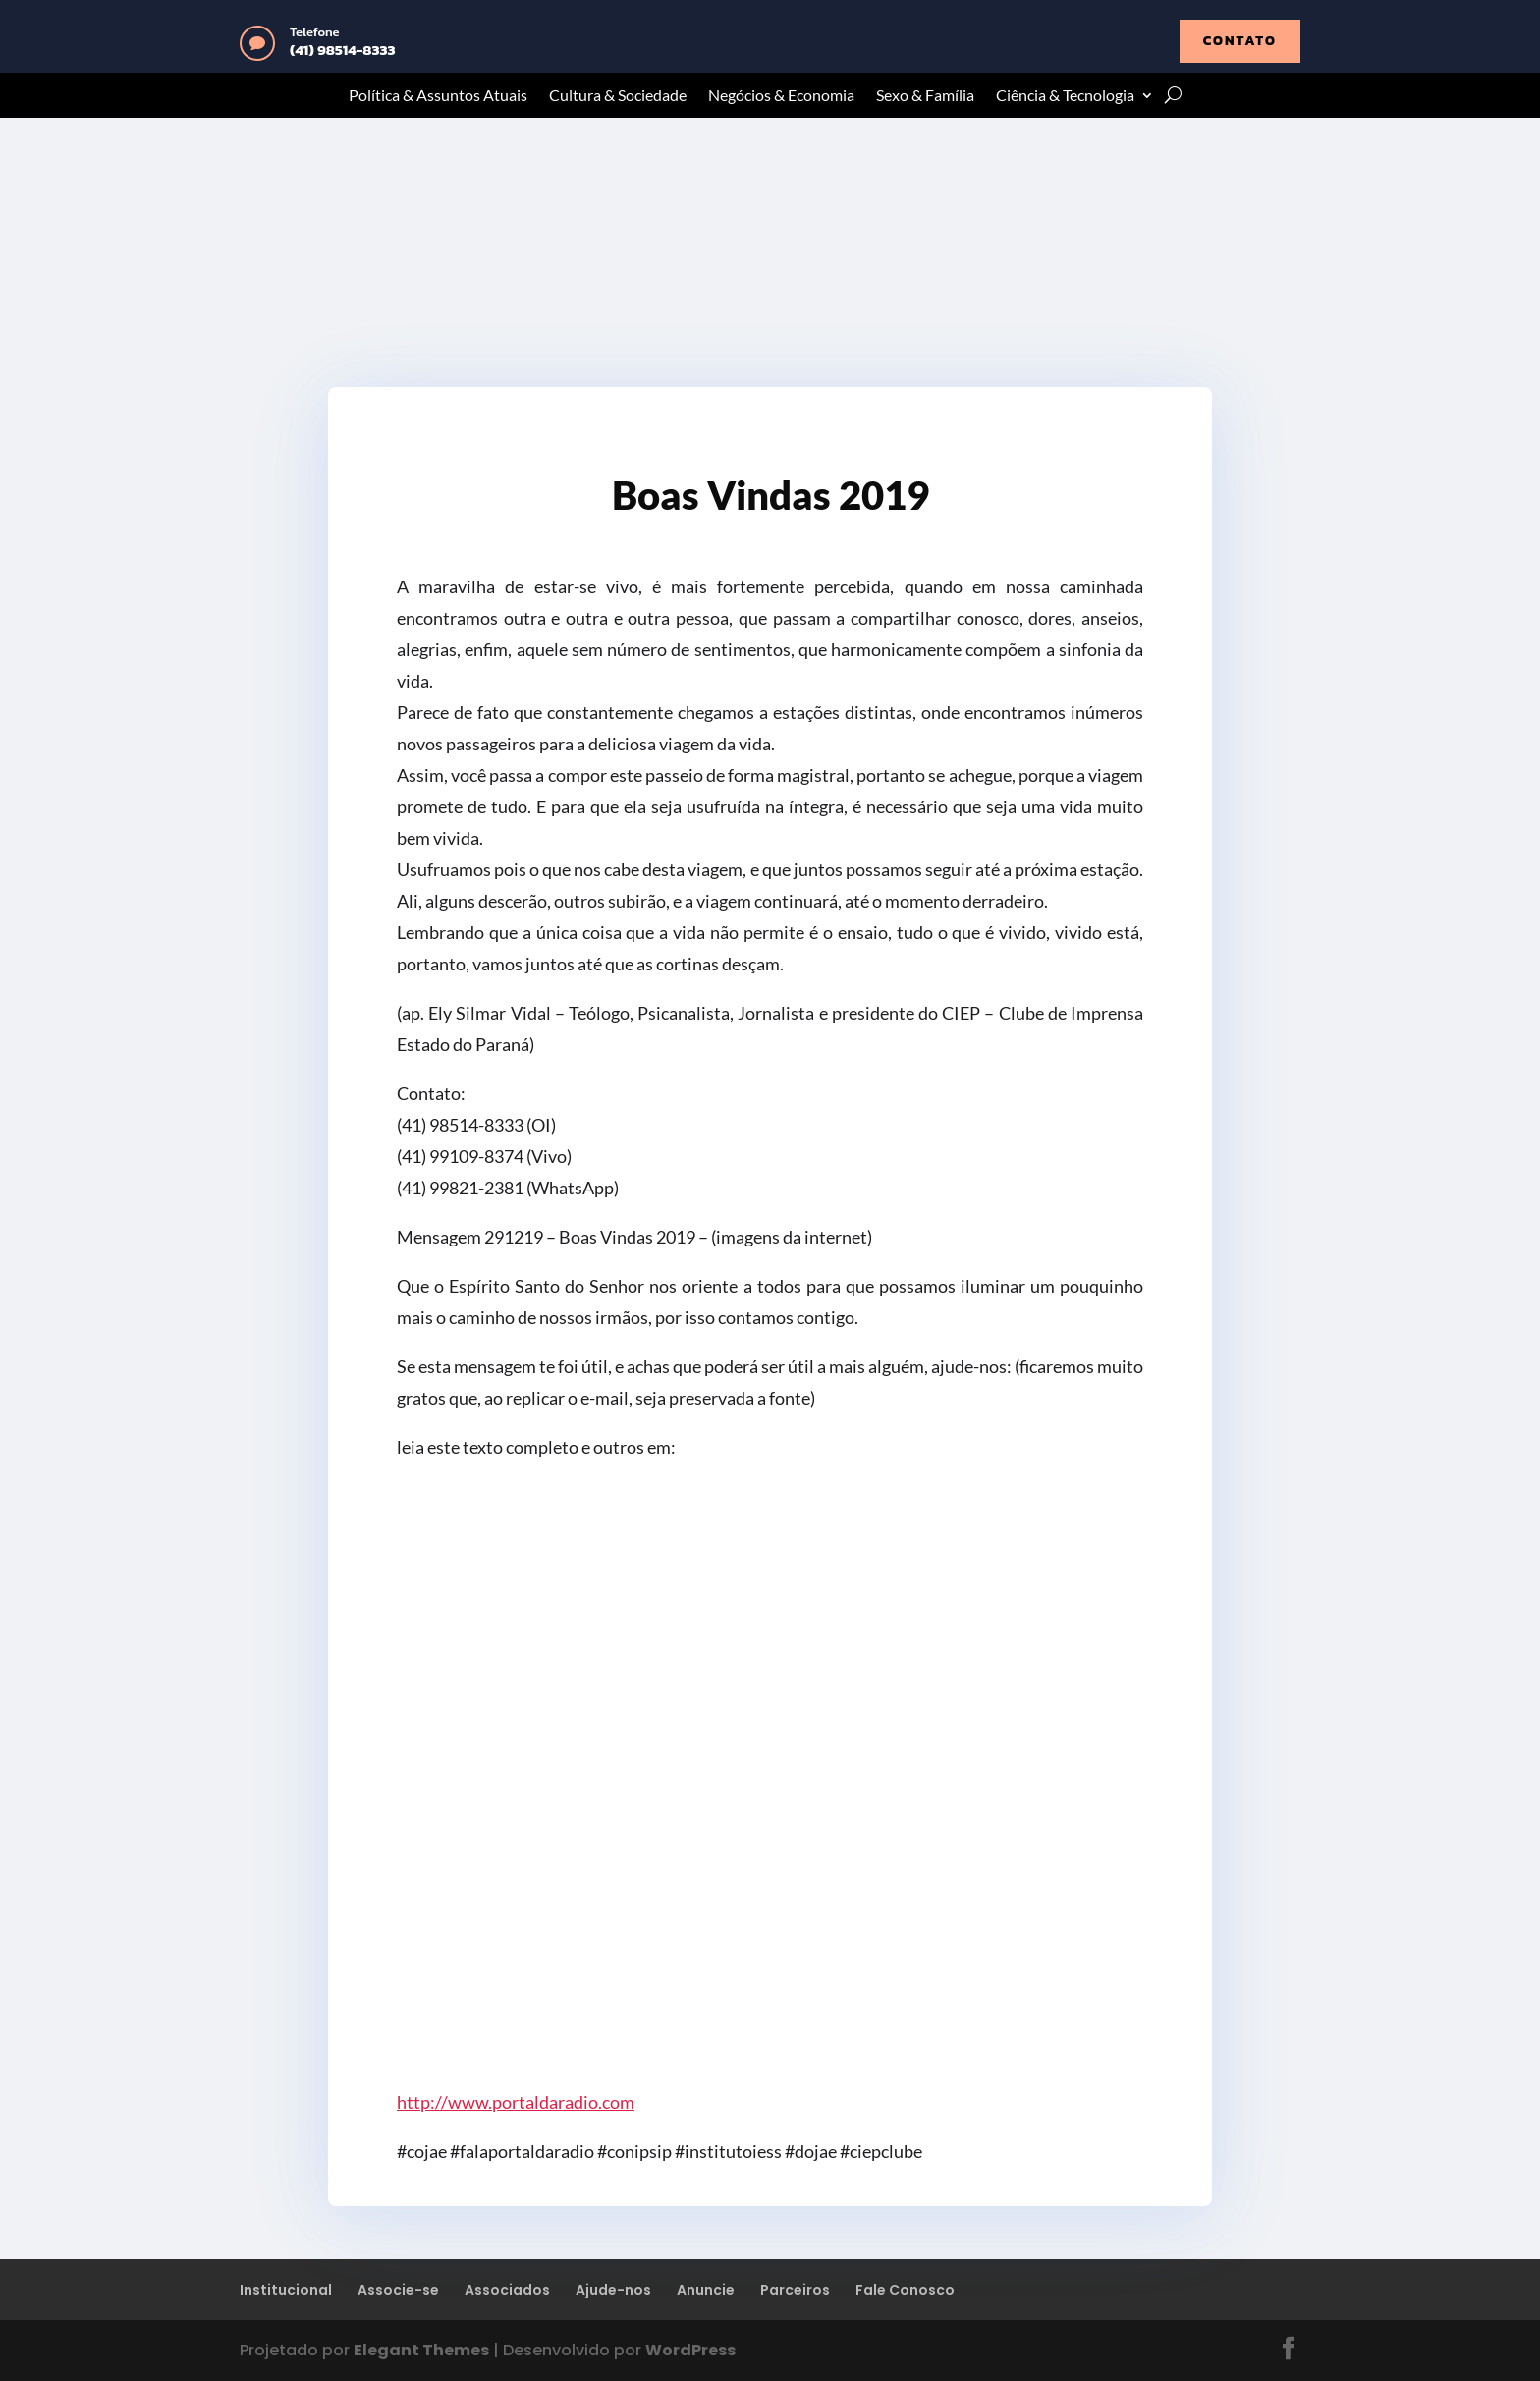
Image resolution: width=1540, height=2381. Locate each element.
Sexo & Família (925, 96)
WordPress (690, 2350)
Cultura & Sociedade (618, 96)
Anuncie (706, 2289)
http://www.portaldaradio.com (515, 2102)
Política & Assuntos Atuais (438, 96)
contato (1240, 40)
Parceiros (795, 2289)
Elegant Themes (421, 2350)
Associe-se (398, 2289)
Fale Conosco (905, 2289)
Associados (507, 2289)
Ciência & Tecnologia (1065, 96)
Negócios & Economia (781, 96)
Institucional (286, 2289)
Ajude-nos (613, 2289)
